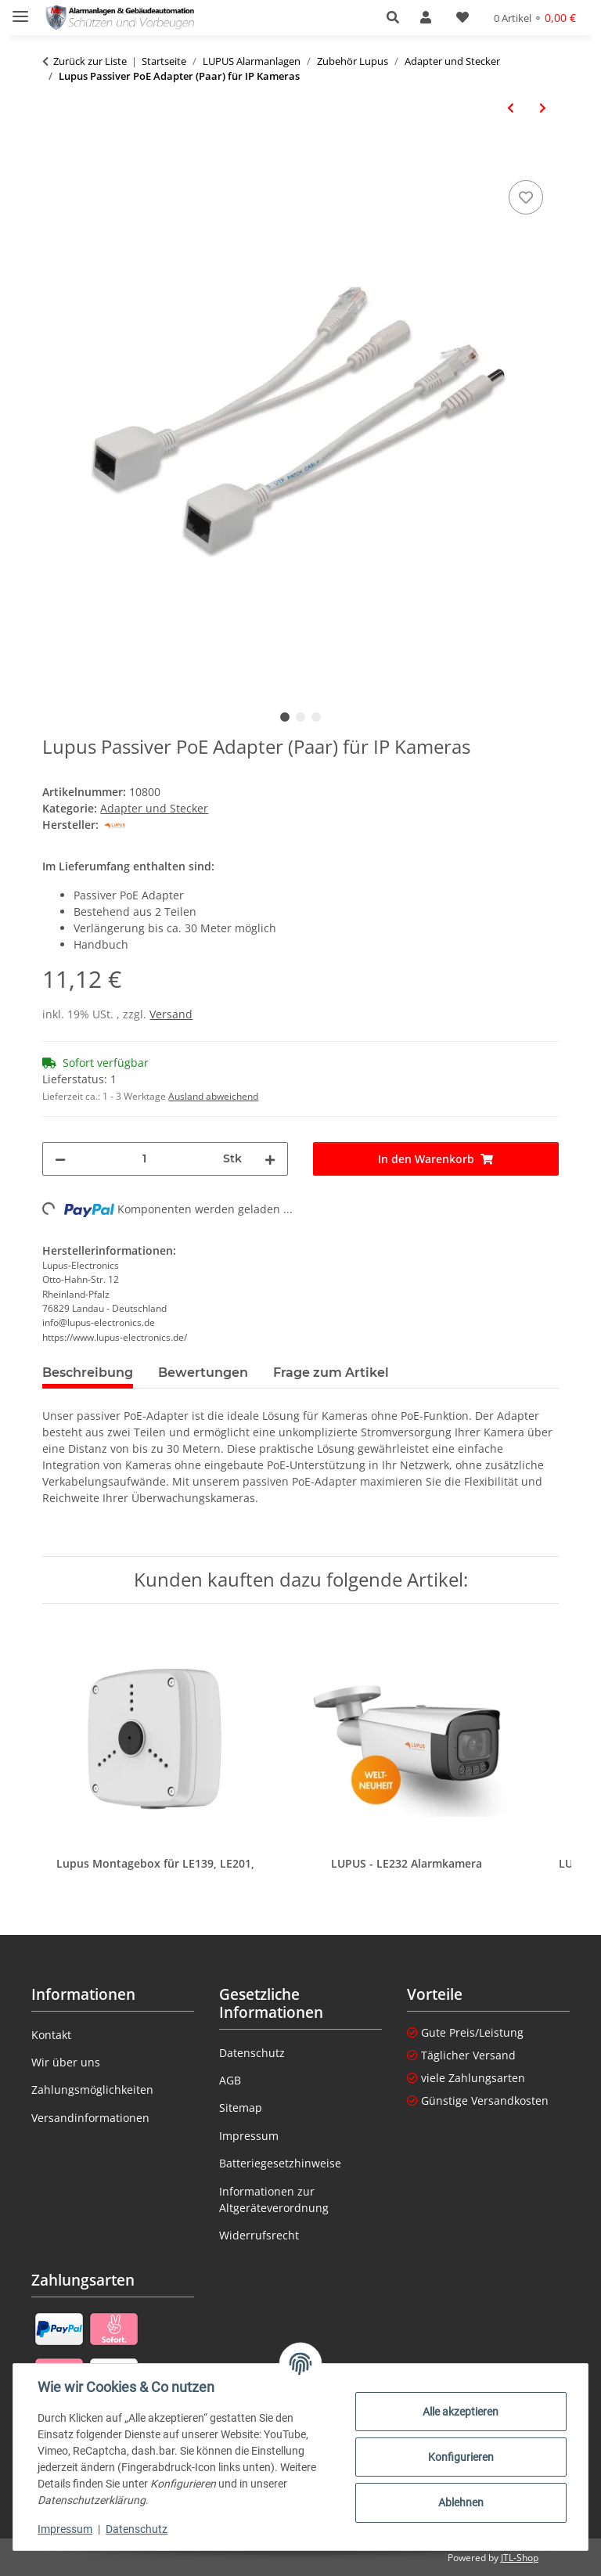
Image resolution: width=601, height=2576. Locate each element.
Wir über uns (65, 2062)
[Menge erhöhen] (270, 1159)
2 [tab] (300, 717)
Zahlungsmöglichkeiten (92, 2089)
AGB (230, 2080)
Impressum (65, 2529)
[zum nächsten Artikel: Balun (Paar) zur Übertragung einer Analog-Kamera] (543, 107)
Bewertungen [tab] (203, 1372)
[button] (397, 17)
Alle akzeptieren (460, 2411)
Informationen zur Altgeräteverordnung (274, 2199)
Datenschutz (137, 2529)
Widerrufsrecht (259, 2235)
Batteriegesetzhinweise (280, 2163)
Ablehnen (460, 2502)
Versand (171, 1014)
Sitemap (240, 2107)
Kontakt (51, 2034)
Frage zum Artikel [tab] (331, 1372)
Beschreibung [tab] (87, 1372)
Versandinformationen (90, 2117)
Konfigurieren (460, 2457)
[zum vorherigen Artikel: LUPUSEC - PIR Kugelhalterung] (511, 107)
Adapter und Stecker (154, 808)
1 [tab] (285, 717)
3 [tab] (316, 717)
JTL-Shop (519, 2557)
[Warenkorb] (534, 17)
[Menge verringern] (60, 1159)
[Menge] (144, 1159)
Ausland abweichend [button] (213, 1096)
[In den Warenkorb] (54, 159)
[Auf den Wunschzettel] (526, 197)
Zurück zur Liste (90, 61)
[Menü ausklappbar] (20, 10)
